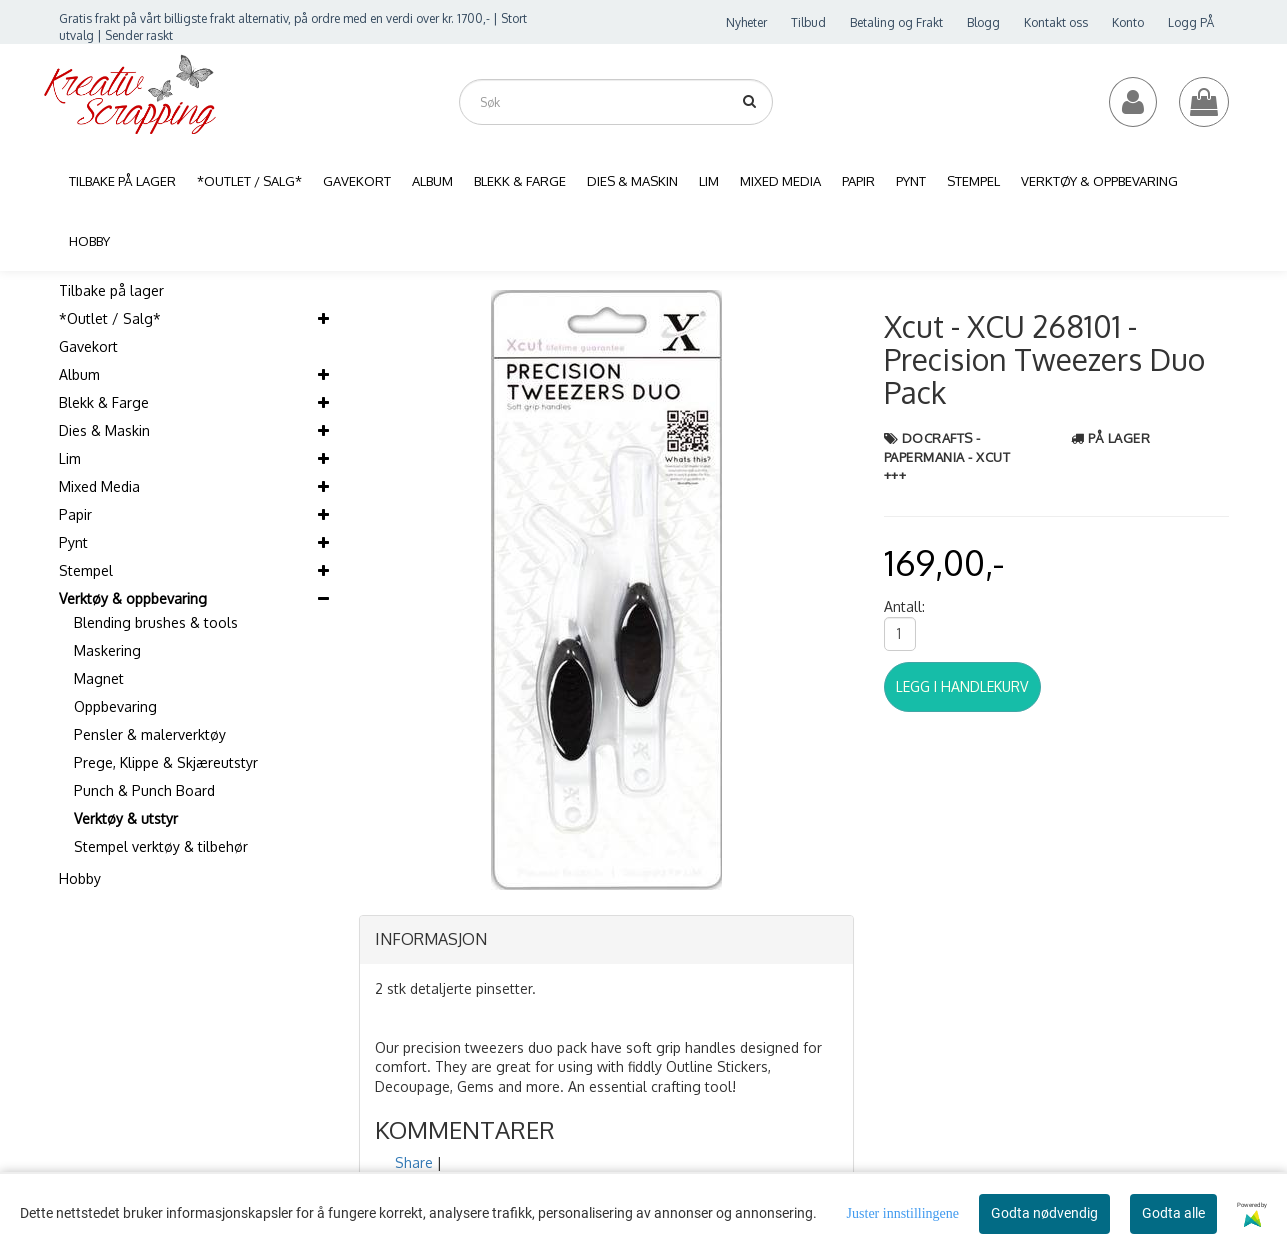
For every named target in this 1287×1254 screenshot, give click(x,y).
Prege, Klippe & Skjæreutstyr (166, 762)
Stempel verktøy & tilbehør (161, 846)
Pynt (73, 542)
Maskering (107, 650)
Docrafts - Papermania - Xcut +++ (947, 456)
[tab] (606, 940)
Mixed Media (99, 486)
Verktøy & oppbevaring (133, 598)
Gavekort (88, 346)
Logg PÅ (1191, 22)
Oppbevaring (115, 706)
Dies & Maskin (104, 430)
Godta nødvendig (1044, 1213)
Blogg (983, 22)
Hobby (80, 878)
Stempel (86, 570)
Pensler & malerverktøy (150, 734)
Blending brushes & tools (156, 622)
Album (79, 374)
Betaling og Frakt (896, 22)
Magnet (99, 678)
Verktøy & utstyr (126, 818)
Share (414, 1162)
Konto (1128, 22)
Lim (70, 458)
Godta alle (1173, 1213)
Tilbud (808, 22)
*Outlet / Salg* (110, 318)
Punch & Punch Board (144, 790)
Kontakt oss (1056, 22)
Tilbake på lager (111, 290)
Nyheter (746, 22)
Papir (75, 514)
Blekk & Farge (104, 402)
